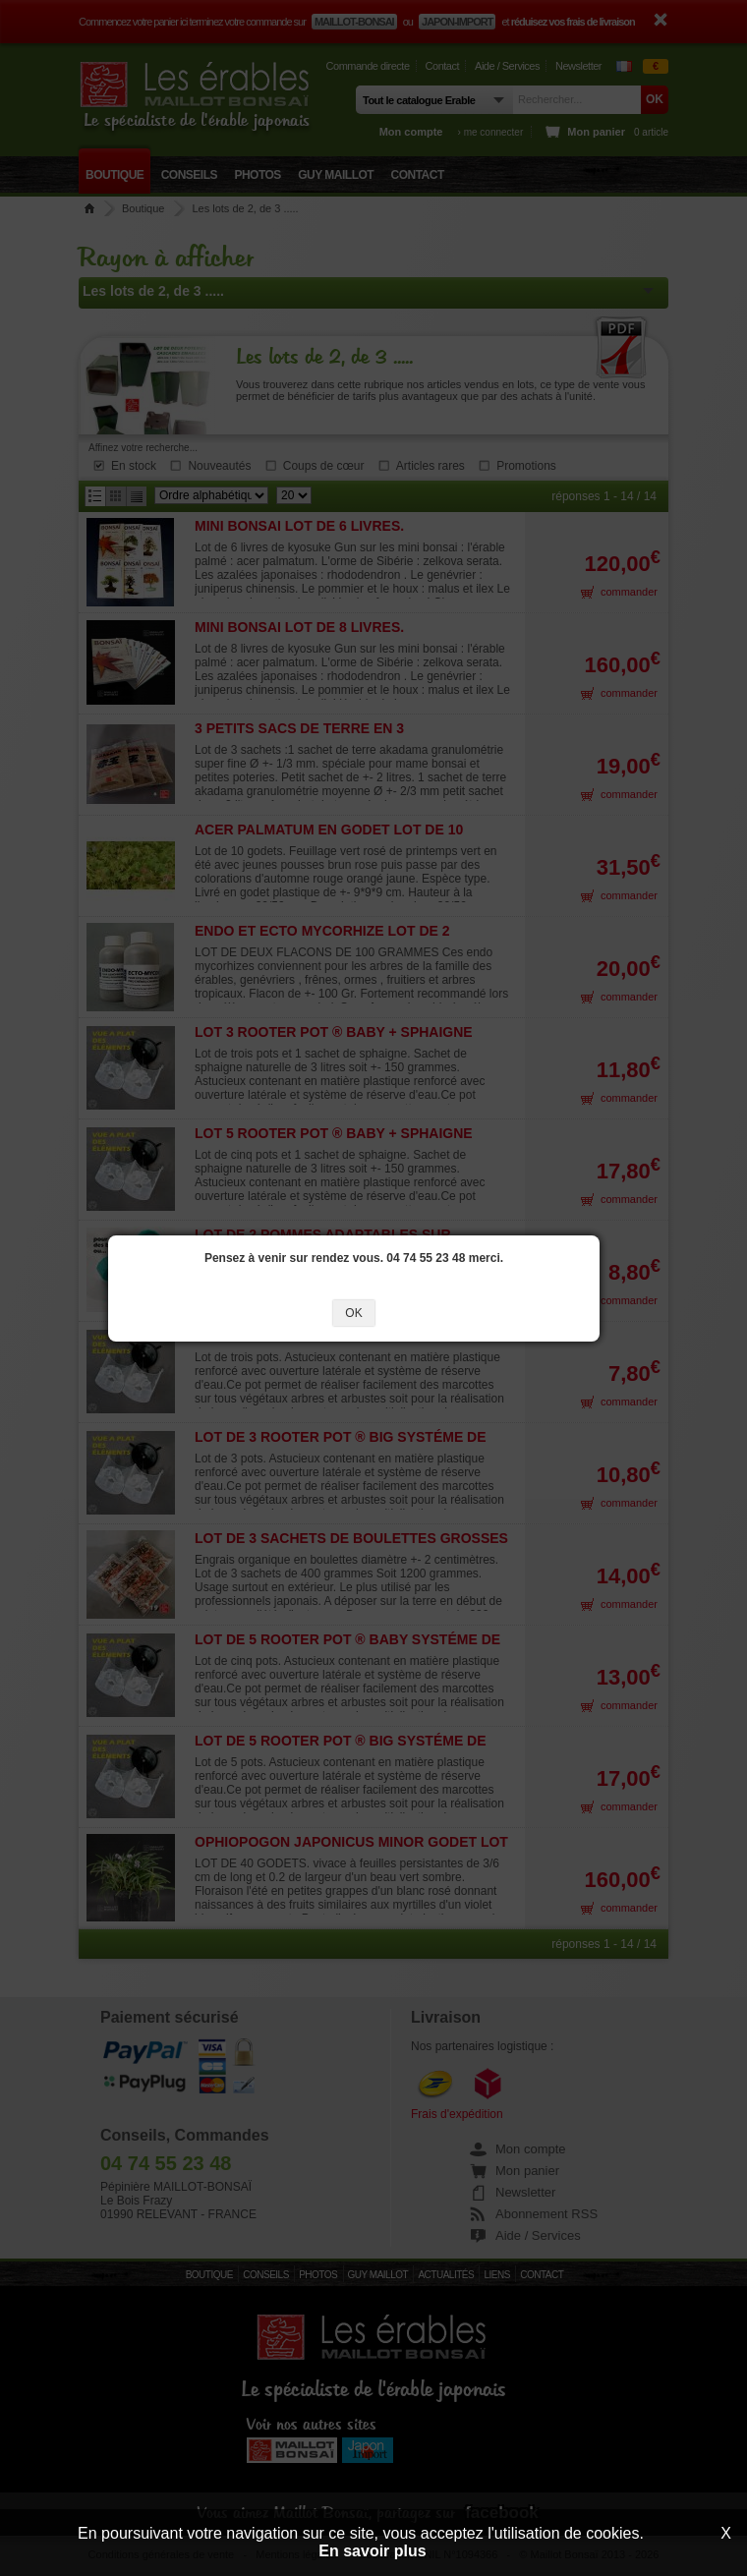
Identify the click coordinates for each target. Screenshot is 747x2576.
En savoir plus (372, 2551)
